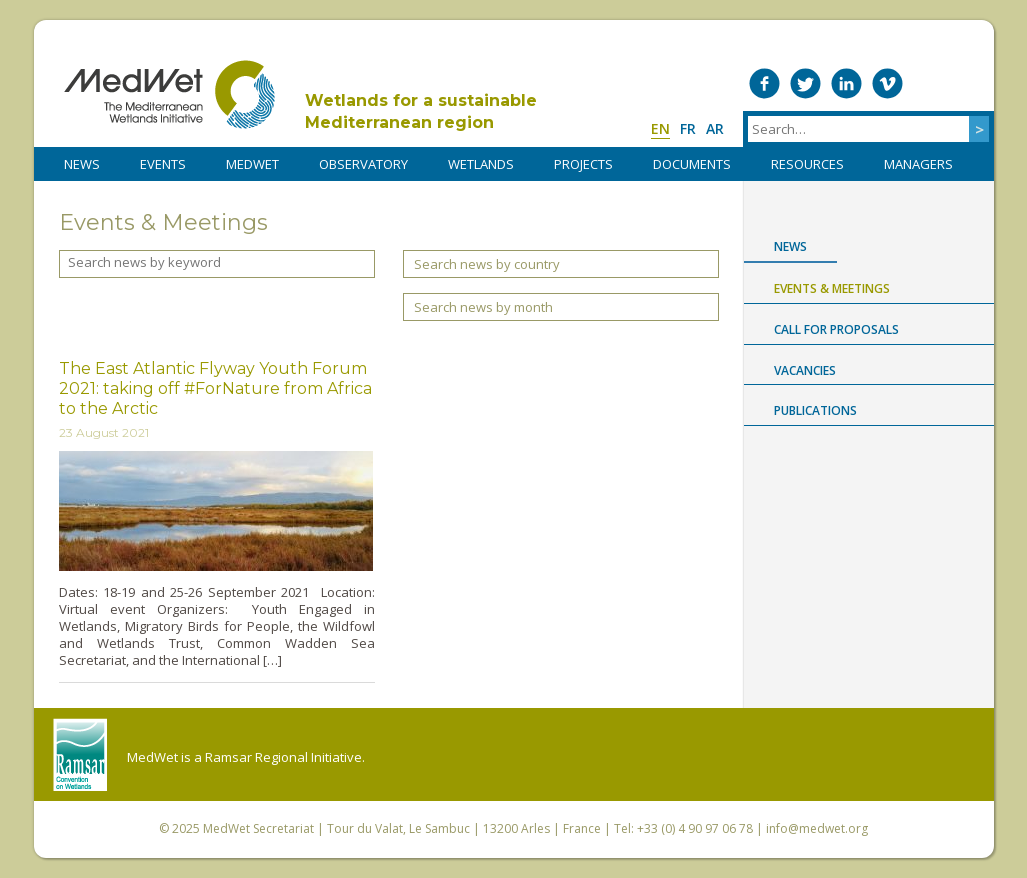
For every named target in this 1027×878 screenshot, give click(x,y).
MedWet (169, 94)
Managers (918, 164)
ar (715, 128)
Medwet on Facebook (764, 83)
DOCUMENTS (692, 164)
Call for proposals (836, 329)
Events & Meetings (832, 288)
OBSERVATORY (363, 164)
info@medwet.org (817, 828)
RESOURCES (807, 164)
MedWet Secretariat (258, 828)
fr (688, 128)
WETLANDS (481, 164)
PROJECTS (583, 164)
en (660, 128)
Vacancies (805, 370)
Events (163, 164)
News (790, 246)
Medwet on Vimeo (887, 83)
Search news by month (483, 307)
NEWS (82, 164)
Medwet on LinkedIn (846, 83)
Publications (815, 410)
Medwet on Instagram (928, 83)
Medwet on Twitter (805, 83)
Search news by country (487, 264)
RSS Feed (969, 83)
